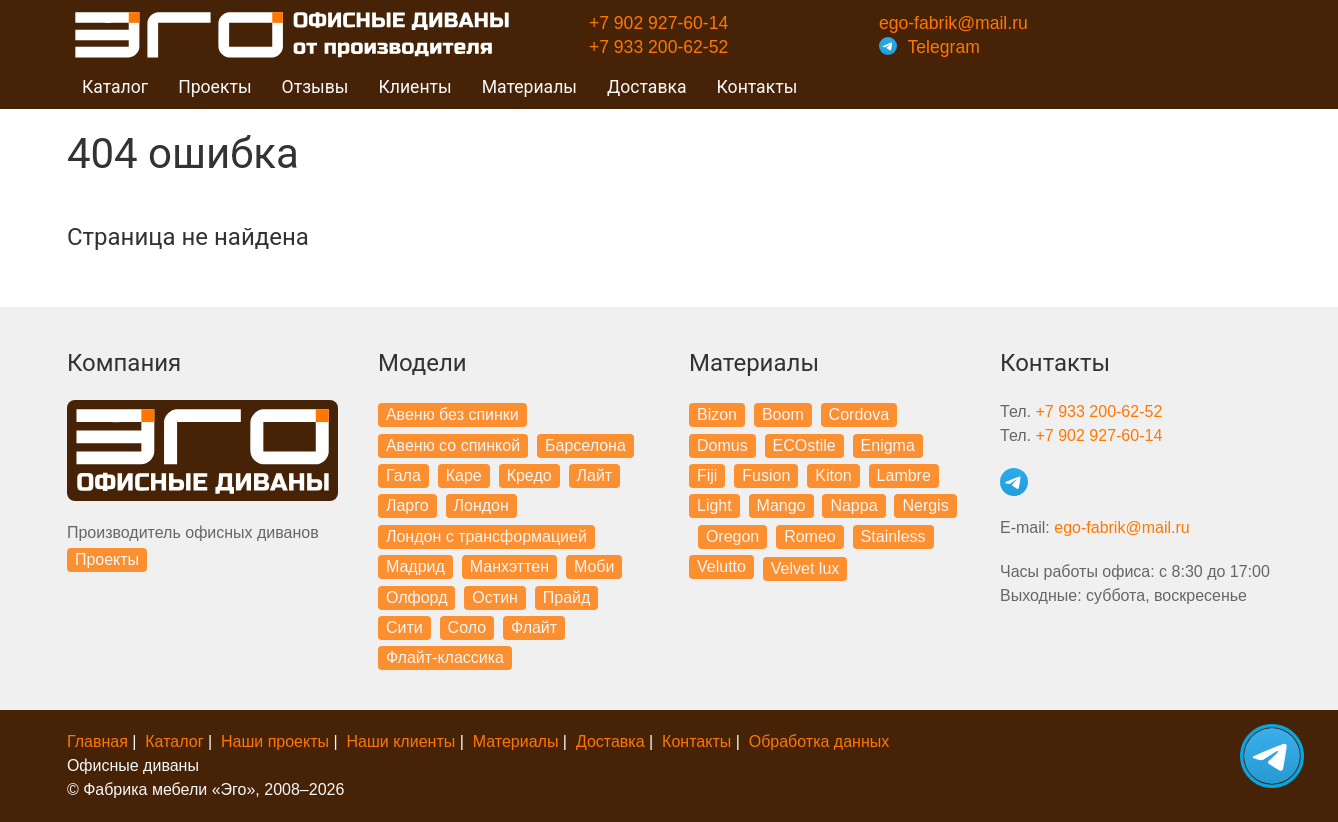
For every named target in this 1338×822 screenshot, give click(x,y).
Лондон (481, 505)
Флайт (534, 627)
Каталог (174, 741)
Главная (97, 741)
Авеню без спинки (452, 414)
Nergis (925, 505)
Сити (404, 627)
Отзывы (315, 87)
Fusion (766, 475)
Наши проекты (275, 741)
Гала (403, 475)
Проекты (107, 559)
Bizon (717, 414)
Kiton (833, 475)
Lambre (904, 475)
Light (714, 505)
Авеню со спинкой (453, 445)
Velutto (721, 566)
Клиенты (414, 87)
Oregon (732, 536)
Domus (722, 445)
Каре (464, 475)
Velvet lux (805, 568)
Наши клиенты (401, 741)
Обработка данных (819, 741)
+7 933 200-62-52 (658, 47)
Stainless (893, 536)
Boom (783, 414)
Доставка (647, 87)
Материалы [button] (529, 87)
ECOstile (804, 445)
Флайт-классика (445, 657)
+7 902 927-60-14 (658, 23)
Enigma (888, 445)
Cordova (859, 414)
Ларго (407, 505)
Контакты (757, 87)
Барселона (585, 445)
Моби (594, 566)
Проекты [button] (214, 87)
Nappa (853, 505)
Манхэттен (509, 566)
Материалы (516, 741)
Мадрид (415, 566)
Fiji (707, 475)
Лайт (595, 475)
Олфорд (417, 597)
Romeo (810, 536)
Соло (467, 627)
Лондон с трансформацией (486, 536)
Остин (495, 597)
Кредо (529, 475)
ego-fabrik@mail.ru (953, 23)
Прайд (567, 597)
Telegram (929, 47)
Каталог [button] (115, 87)
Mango (781, 505)
